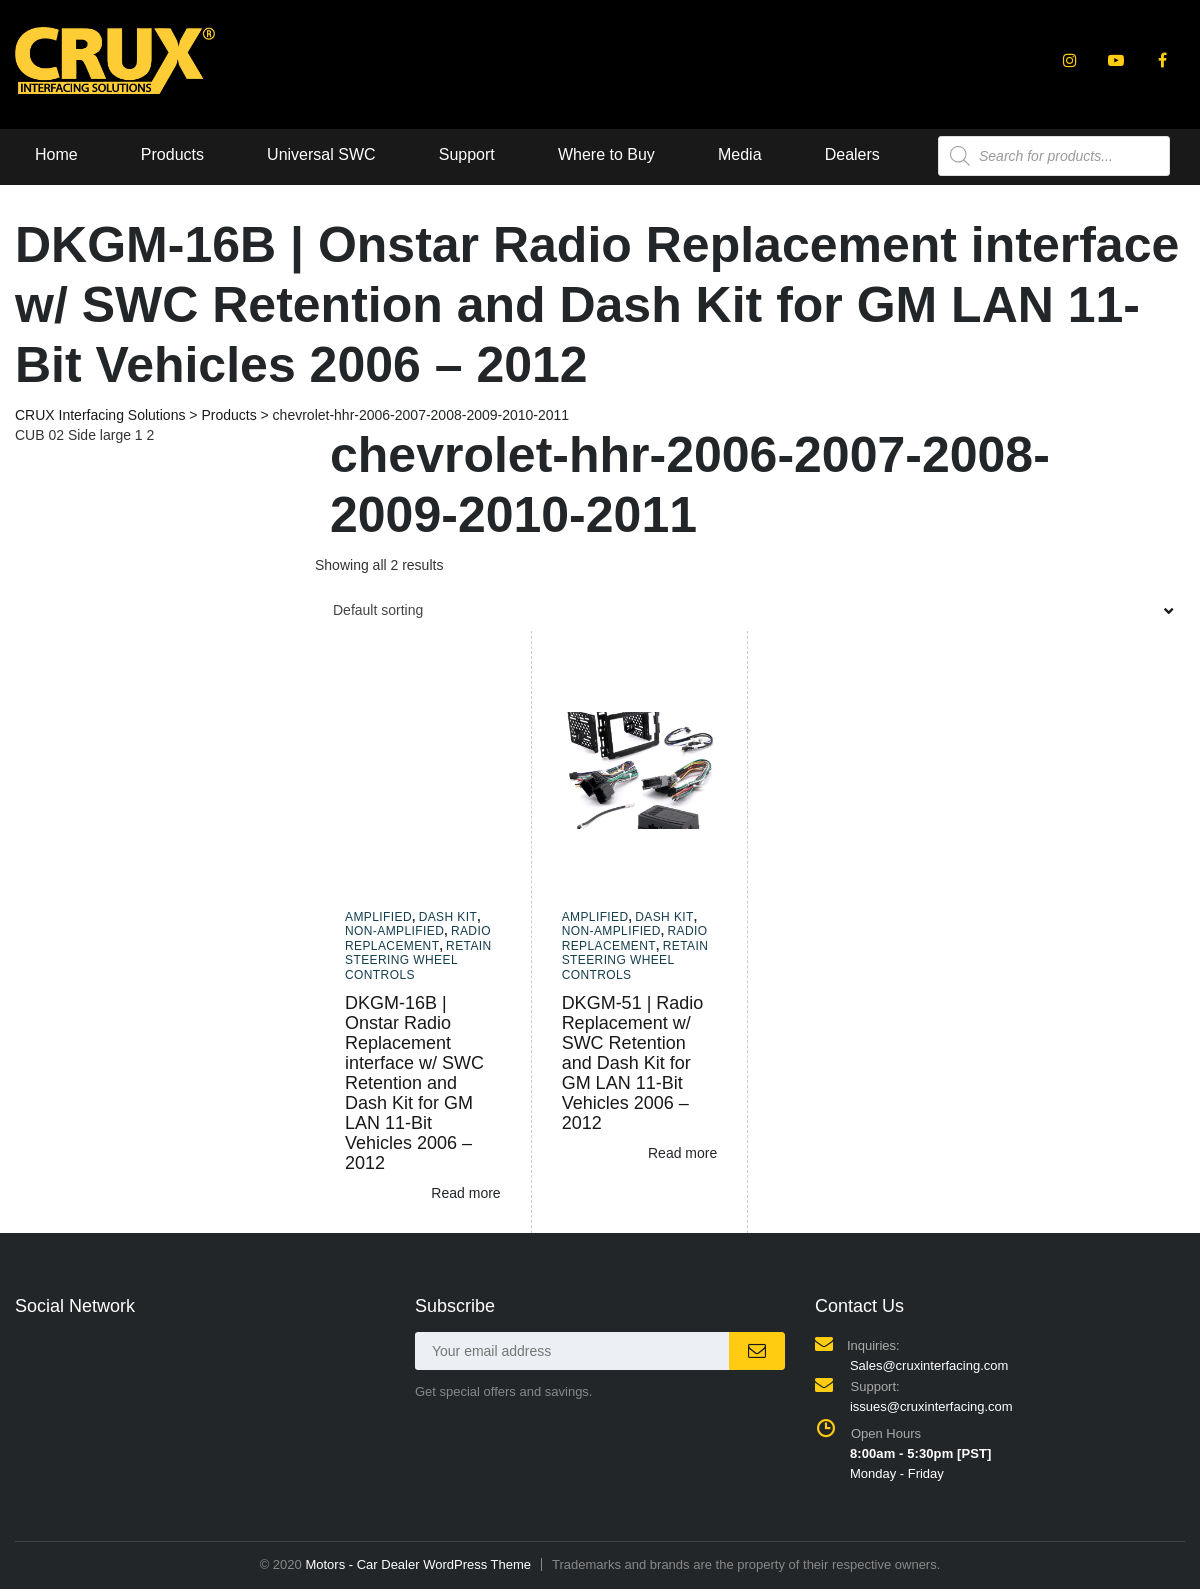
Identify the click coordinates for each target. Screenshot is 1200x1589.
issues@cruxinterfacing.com (931, 1406)
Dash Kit (448, 917)
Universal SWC (321, 154)
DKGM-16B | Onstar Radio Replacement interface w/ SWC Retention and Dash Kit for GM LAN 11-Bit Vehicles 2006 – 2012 (414, 1083)
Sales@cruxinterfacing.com (929, 1365)
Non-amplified (394, 931)
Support (467, 154)
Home (56, 154)
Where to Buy (606, 154)
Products (172, 154)
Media (740, 154)
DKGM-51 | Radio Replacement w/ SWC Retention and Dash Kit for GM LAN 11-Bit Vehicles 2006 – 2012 (633, 1063)
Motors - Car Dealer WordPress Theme (418, 1564)
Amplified (378, 917)
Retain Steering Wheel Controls (418, 960)
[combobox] (750, 610)
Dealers (852, 154)
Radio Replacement (418, 938)
